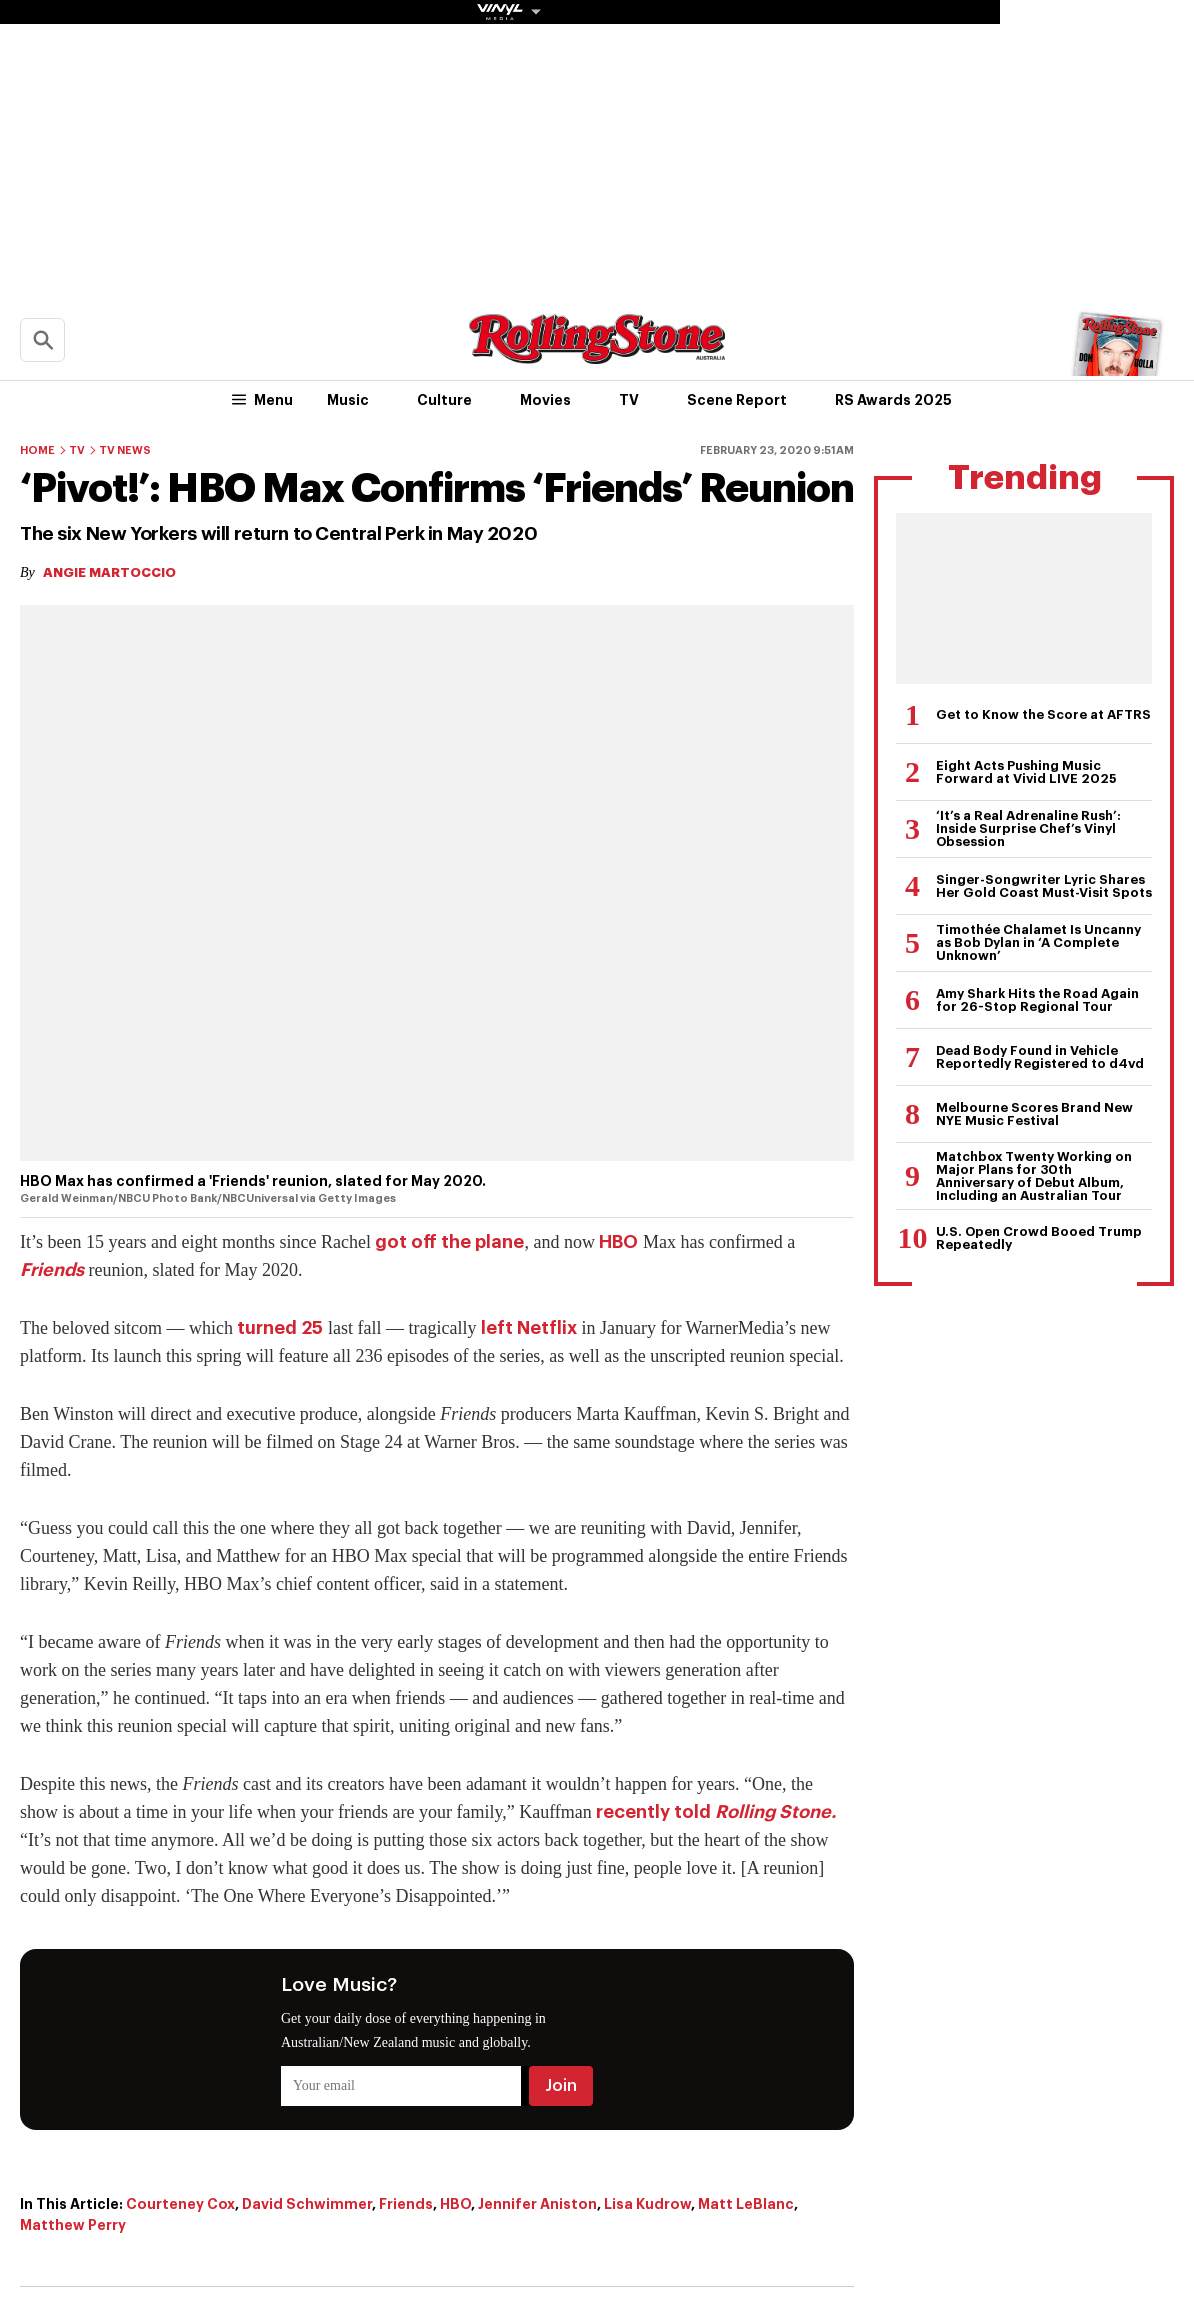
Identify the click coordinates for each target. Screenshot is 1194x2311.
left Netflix (529, 1328)
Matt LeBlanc (746, 2204)
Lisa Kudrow (647, 2204)
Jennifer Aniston (537, 2204)
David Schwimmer (307, 2204)
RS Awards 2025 (893, 400)
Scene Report (737, 400)
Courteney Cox (180, 2204)
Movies (545, 400)
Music (348, 400)
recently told (716, 1812)
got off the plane (449, 1242)
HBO (618, 1242)
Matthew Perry (73, 2225)
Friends (52, 1270)
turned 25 (280, 1328)
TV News (125, 450)
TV (629, 400)
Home (37, 450)
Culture (444, 400)
